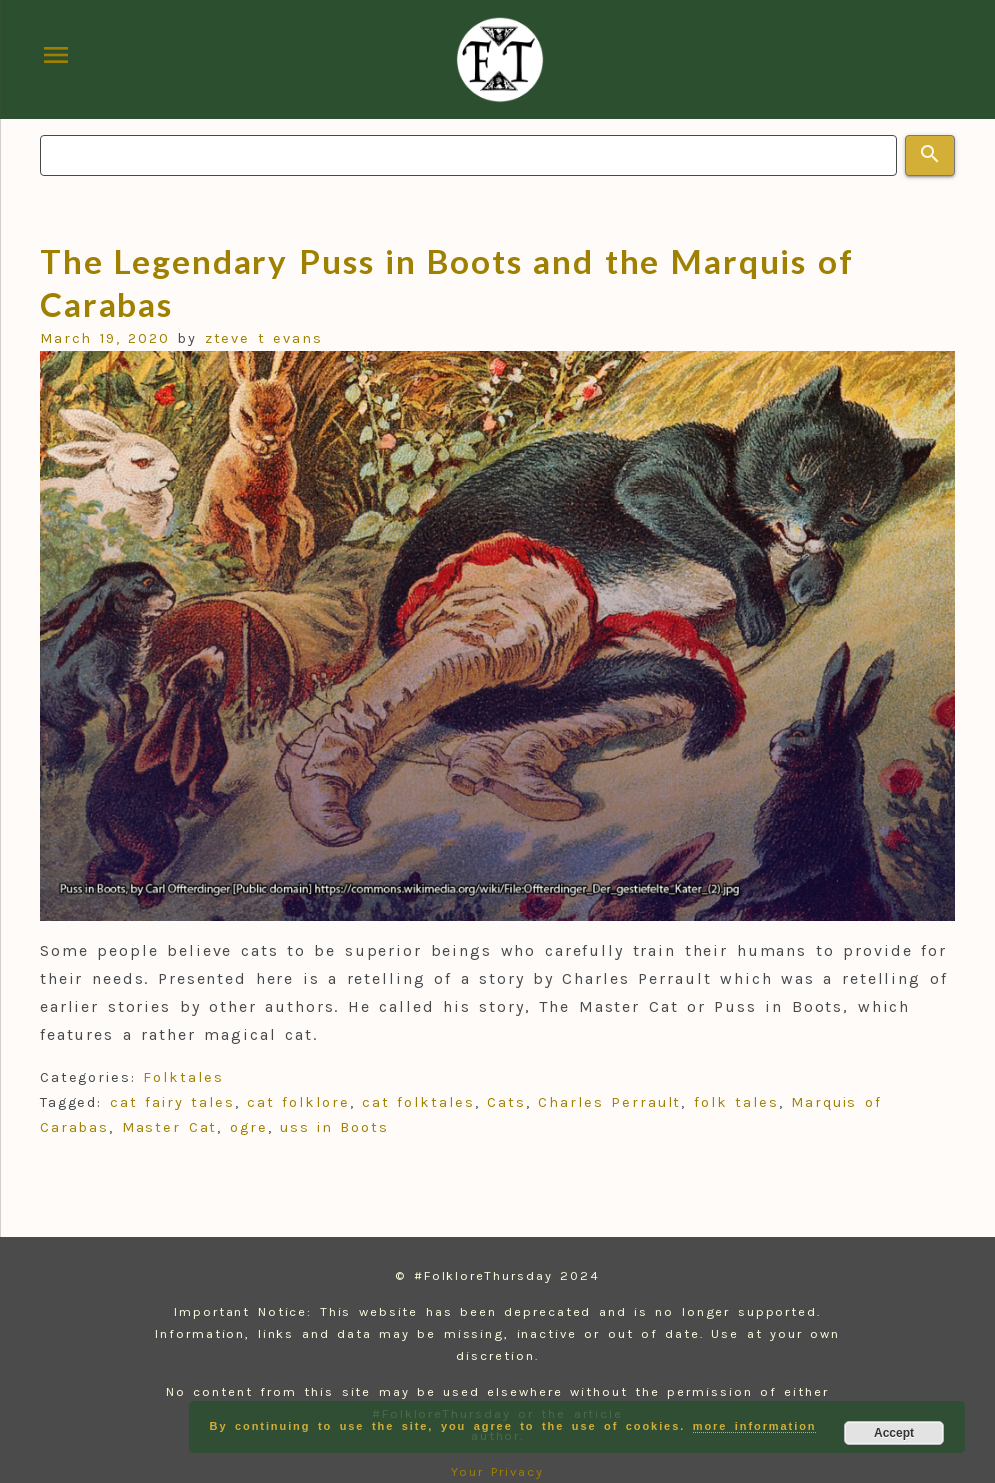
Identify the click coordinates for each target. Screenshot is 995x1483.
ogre (249, 1127)
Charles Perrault (609, 1102)
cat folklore (298, 1102)
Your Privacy (497, 1471)
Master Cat (170, 1127)
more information (755, 1426)
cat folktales (418, 1102)
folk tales (736, 1102)
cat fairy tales (172, 1102)
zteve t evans (264, 338)
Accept (894, 1433)
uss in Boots (334, 1127)
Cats (506, 1102)
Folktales (183, 1077)
